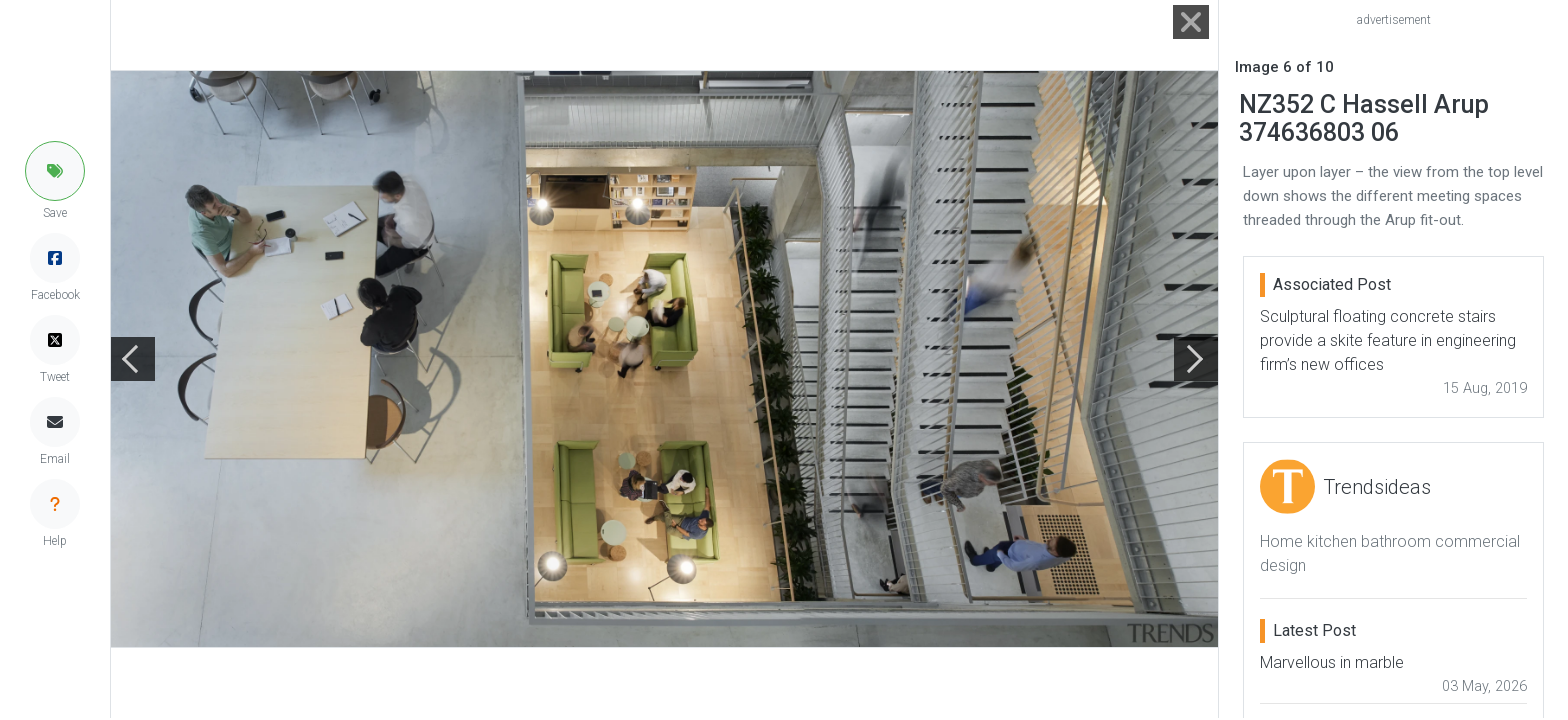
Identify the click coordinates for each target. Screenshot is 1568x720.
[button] (55, 171)
